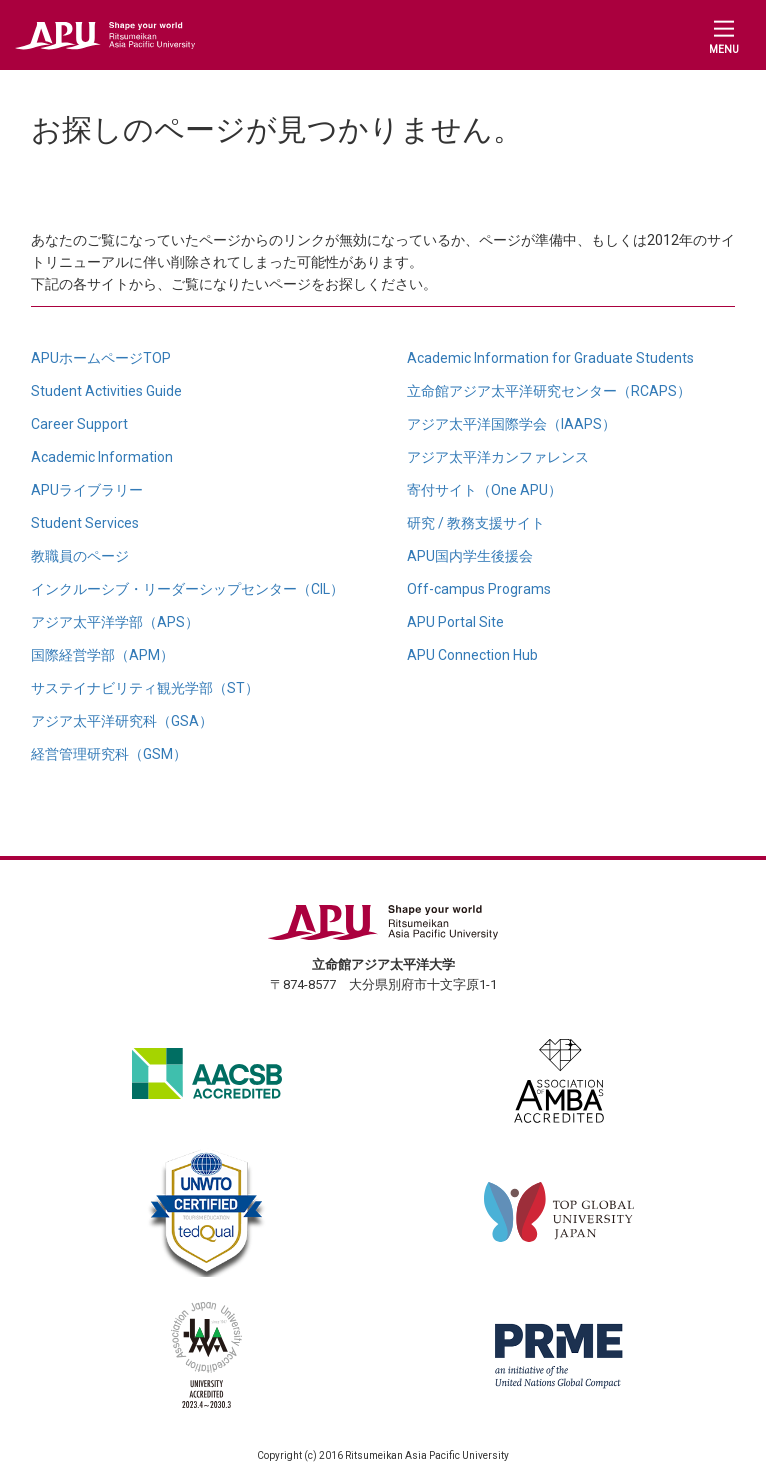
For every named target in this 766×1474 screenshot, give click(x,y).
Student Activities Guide (106, 391)
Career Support (79, 424)
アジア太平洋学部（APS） (115, 622)
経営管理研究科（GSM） (109, 754)
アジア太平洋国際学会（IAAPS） (511, 424)
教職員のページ (80, 556)
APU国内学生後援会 (470, 556)
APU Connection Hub (472, 655)
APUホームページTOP (101, 358)
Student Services (85, 523)
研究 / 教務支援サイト (476, 523)
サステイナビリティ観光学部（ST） (145, 688)
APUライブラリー (87, 490)
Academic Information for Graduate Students (550, 358)
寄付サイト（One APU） (484, 490)
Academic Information (102, 457)
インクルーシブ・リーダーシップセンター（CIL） (187, 589)
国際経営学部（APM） (102, 655)
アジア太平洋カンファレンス (498, 457)
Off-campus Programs (479, 589)
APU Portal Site (455, 622)
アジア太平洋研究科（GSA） (122, 721)
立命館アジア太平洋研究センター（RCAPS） (549, 391)
